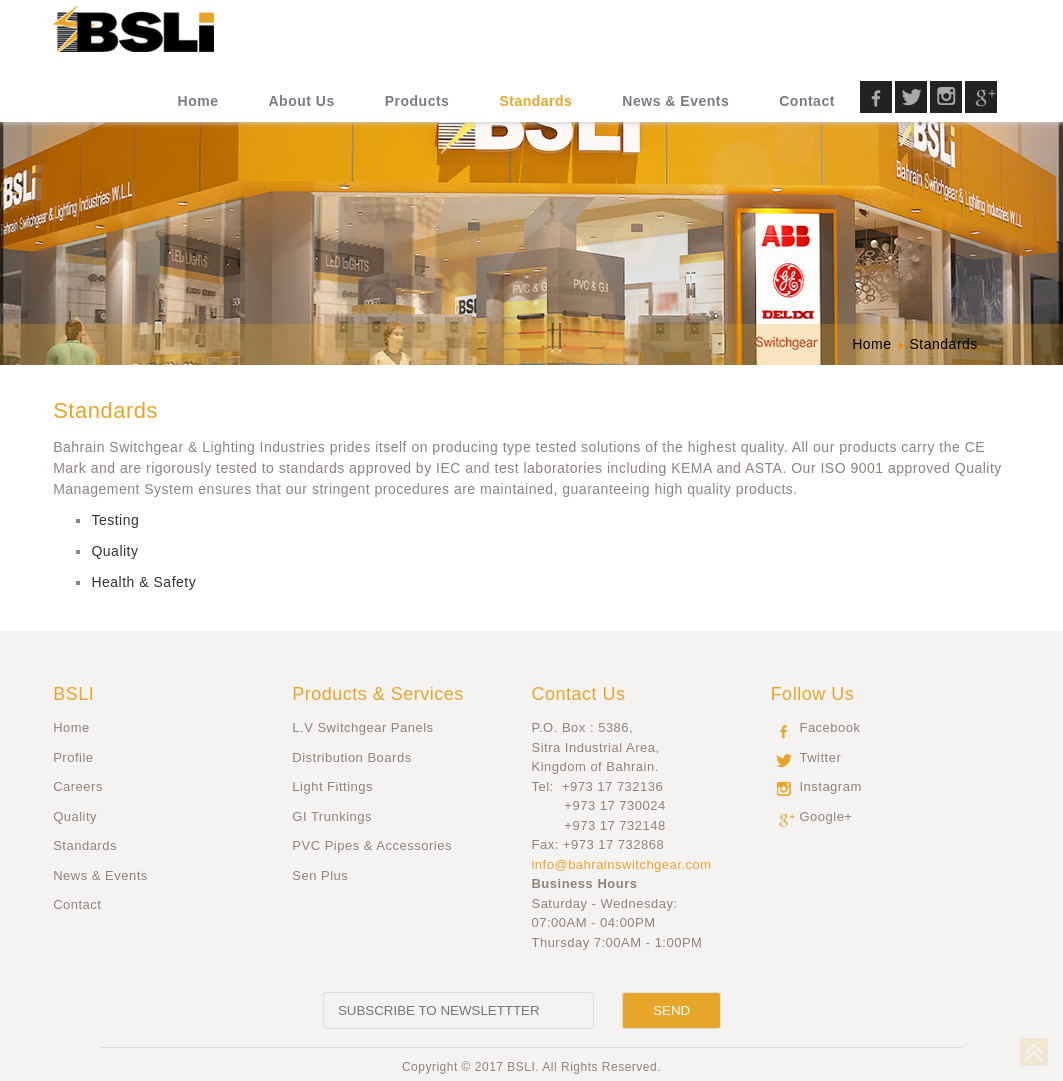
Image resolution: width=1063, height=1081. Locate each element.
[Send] (671, 1010)
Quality (114, 551)
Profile (73, 757)
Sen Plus (320, 875)
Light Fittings (332, 786)
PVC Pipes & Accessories (372, 845)
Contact (77, 904)
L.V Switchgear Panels (362, 727)
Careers (78, 786)
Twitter (820, 757)
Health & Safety (143, 582)
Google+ (825, 816)
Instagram (830, 786)
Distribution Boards (351, 757)
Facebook (829, 727)
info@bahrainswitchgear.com (621, 864)
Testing (115, 520)
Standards (85, 845)
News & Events (100, 875)
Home (71, 727)
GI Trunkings (332, 816)
